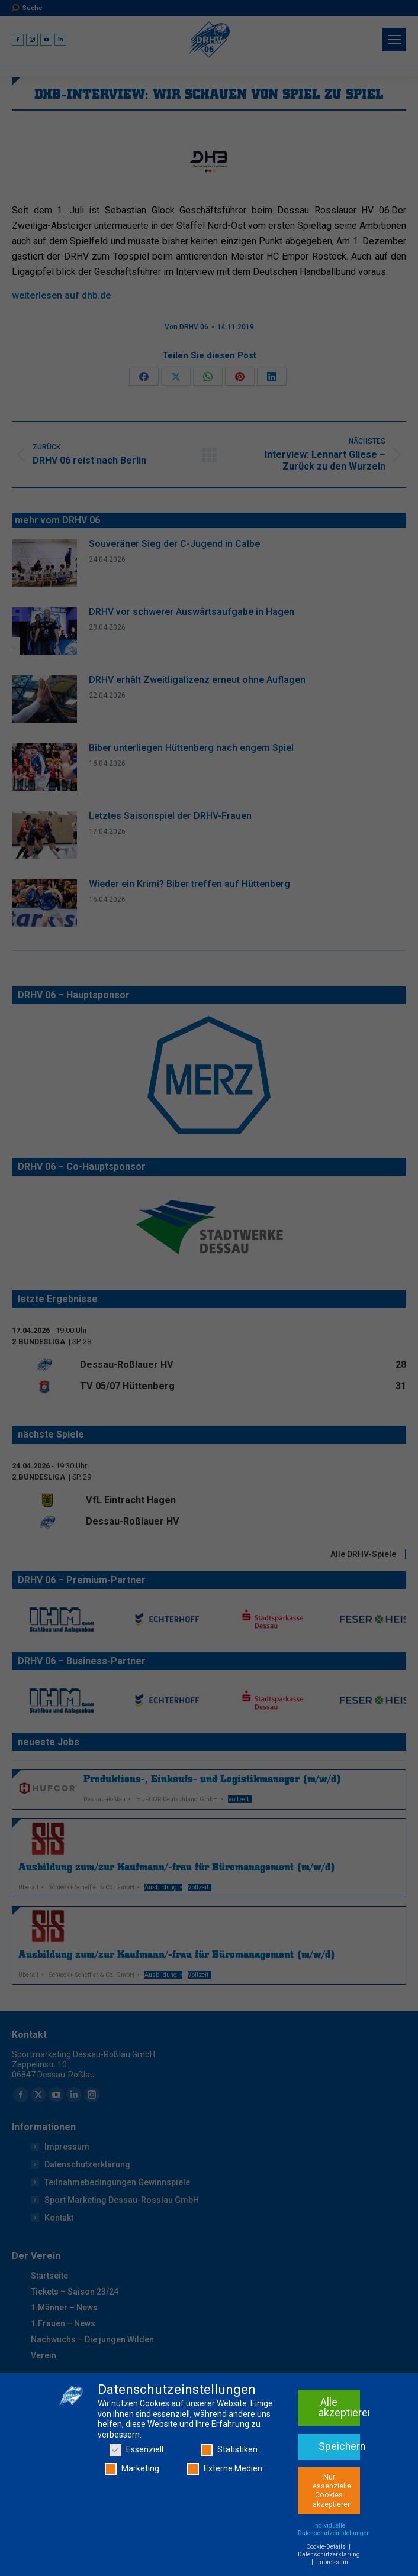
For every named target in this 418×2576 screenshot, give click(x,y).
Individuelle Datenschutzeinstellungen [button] (334, 2554)
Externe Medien (224, 2494)
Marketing (132, 2494)
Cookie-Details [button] (327, 2572)
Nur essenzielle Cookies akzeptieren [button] (332, 2516)
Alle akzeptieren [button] (339, 2433)
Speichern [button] (339, 2472)
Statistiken (229, 2475)
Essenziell (136, 2475)
